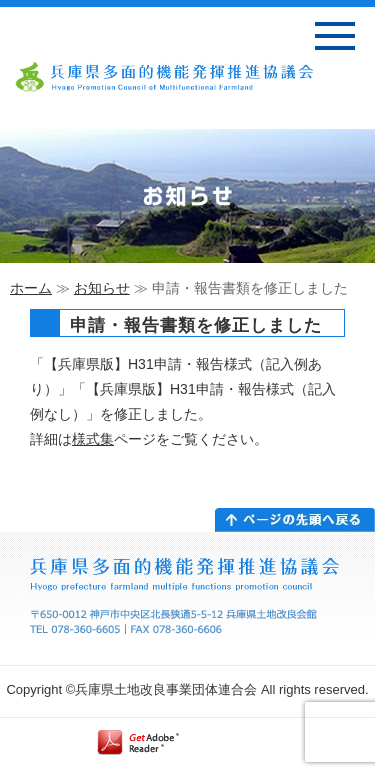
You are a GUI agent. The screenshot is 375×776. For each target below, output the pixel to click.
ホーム (31, 288)
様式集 (93, 439)
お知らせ (102, 288)
